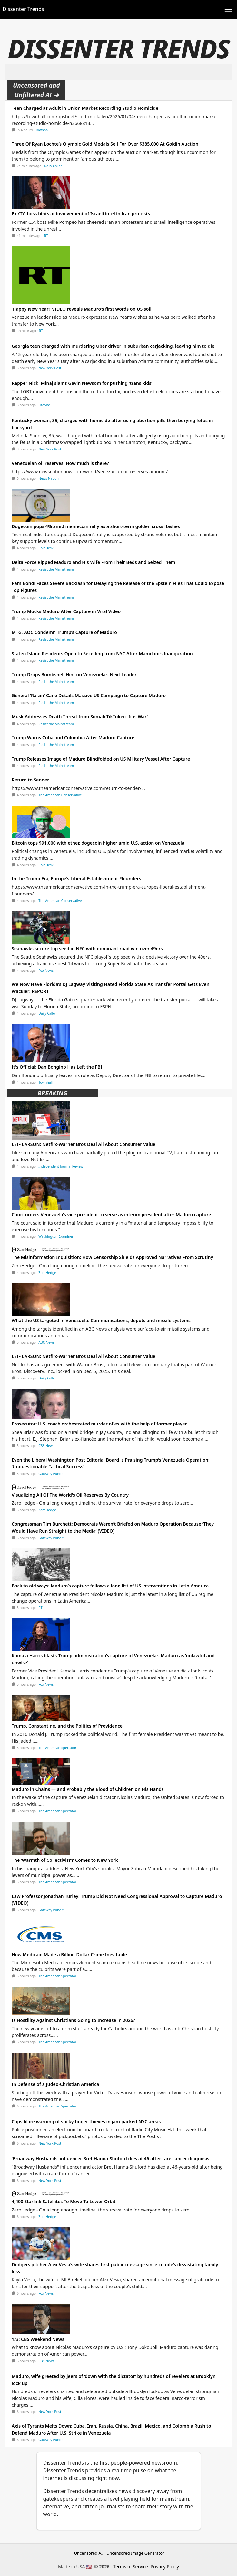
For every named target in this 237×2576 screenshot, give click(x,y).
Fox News (46, 970)
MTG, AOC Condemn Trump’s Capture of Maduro (64, 632)
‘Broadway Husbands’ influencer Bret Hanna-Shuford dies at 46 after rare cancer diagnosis (110, 2158)
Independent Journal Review (60, 1166)
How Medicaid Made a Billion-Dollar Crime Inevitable (69, 1954)
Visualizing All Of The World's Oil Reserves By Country (70, 1495)
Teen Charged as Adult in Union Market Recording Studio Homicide (85, 108)
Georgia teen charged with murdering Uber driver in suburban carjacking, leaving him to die (113, 346)
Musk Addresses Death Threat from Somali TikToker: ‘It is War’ (80, 717)
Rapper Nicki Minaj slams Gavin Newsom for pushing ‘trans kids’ (82, 383)
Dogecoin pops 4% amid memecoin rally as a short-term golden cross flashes (96, 526)
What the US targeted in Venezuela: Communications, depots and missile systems (101, 1320)
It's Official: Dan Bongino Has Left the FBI (57, 1067)
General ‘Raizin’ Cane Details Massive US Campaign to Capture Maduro (89, 695)
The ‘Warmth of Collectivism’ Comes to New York (65, 1860)
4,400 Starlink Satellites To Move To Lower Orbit (63, 2201)
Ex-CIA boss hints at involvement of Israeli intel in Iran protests (81, 214)
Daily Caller (53, 166)
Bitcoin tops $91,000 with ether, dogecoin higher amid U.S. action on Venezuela (98, 843)
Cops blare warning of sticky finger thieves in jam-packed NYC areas (86, 2121)
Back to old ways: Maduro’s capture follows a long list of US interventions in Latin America (110, 1586)
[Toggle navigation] (228, 9)
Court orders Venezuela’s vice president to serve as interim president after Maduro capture (111, 1214)
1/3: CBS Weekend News (38, 2339)
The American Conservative (60, 795)
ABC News (46, 1342)
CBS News (46, 1446)
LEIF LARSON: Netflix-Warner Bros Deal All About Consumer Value (83, 1144)
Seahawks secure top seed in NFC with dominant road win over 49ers (87, 948)
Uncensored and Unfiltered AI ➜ (36, 90)
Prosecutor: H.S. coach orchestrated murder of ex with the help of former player (99, 1424)
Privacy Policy (165, 2566)
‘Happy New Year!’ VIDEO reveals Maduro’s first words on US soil (81, 309)
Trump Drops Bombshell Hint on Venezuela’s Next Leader (74, 674)
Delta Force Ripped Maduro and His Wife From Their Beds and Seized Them (93, 562)
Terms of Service (130, 2566)
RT (46, 235)
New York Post (49, 368)
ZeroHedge (47, 1272)
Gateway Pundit (51, 1474)
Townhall (42, 130)
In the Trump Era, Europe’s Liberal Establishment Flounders (76, 879)
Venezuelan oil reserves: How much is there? (60, 463)
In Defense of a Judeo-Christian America (55, 2084)
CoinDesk (45, 548)
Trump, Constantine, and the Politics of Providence (67, 1726)
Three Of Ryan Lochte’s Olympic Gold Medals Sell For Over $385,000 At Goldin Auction (105, 144)
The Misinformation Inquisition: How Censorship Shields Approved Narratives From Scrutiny (112, 1257)
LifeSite (44, 405)
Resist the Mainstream (56, 569)
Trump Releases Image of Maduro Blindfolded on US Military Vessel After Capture (101, 759)
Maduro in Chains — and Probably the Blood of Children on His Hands (88, 1789)
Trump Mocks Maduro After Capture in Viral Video (66, 611)
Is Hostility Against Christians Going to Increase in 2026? (73, 2020)
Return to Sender (30, 780)
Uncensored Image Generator (135, 2553)
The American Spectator (57, 1748)
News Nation (48, 478)
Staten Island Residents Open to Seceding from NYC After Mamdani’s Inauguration (102, 653)
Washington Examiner (56, 1236)
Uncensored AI (88, 2553)
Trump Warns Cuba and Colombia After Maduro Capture (73, 737)
